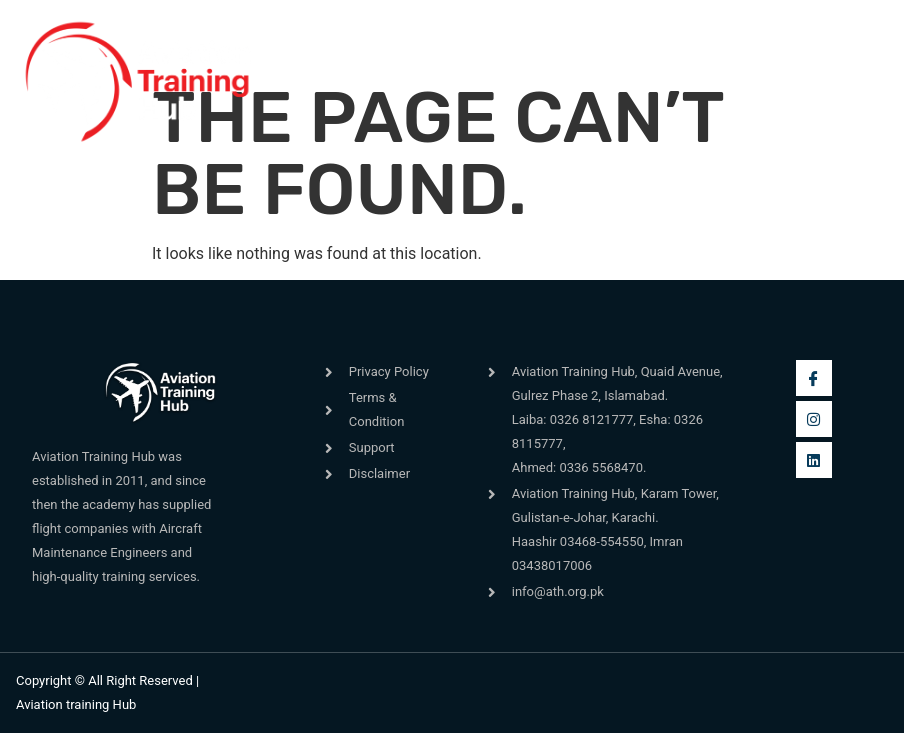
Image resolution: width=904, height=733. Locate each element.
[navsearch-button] (629, 71)
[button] (303, 82)
